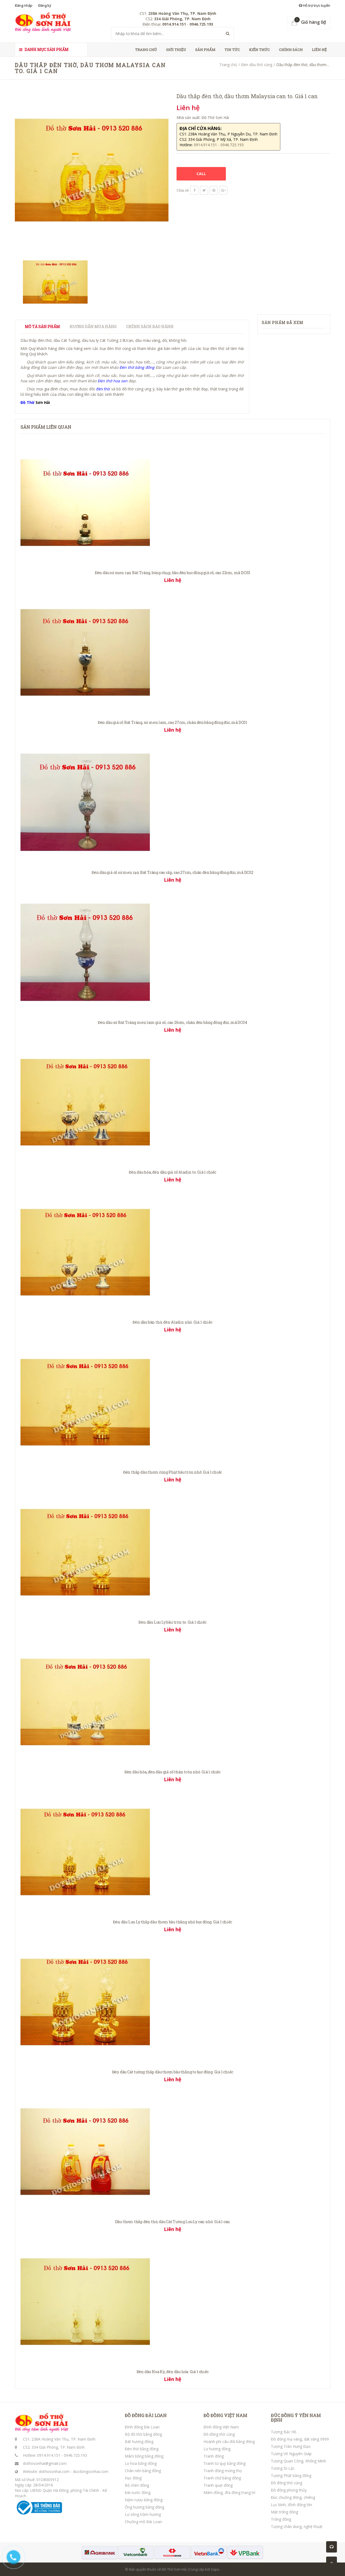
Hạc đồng (133, 2477)
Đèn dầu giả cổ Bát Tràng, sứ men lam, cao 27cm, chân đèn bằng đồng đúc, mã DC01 (172, 722)
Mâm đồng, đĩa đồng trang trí (229, 2492)
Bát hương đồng (139, 2441)
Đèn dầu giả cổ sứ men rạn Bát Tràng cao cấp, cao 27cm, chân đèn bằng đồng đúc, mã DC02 (172, 872)
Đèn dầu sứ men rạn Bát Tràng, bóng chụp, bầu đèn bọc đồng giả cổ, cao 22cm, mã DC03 (172, 572)
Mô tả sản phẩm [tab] (42, 326)
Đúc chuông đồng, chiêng (293, 2497)
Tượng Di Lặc (283, 2468)
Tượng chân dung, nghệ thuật (297, 2526)
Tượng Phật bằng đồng (291, 2475)
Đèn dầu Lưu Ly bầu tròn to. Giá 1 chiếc (172, 1622)
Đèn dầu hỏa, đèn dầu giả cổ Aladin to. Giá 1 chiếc (172, 1172)
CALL (201, 173)
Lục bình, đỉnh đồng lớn (291, 2504)
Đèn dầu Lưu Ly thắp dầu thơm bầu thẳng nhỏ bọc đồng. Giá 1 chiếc (172, 1921)
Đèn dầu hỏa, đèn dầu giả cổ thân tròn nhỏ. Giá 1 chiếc (172, 1771)
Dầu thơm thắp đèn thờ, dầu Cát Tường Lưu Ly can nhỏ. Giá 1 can (172, 2221)
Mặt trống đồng (284, 2511)
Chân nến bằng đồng (143, 2470)
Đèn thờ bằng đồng (141, 2448)
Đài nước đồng (137, 2492)
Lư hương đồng (216, 2448)
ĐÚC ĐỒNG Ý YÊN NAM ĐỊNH (296, 2417)
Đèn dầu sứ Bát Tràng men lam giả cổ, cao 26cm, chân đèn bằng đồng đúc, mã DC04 (172, 1022)
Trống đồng (281, 2519)
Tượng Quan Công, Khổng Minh (298, 2460)
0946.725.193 (75, 2455)
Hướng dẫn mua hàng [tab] (93, 326)
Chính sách (291, 49)
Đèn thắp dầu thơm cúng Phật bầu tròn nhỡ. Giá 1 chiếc (172, 1472)
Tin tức (232, 49)
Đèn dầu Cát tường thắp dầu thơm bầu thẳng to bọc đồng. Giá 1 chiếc (172, 2071)
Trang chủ (146, 49)
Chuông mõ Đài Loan (143, 2521)
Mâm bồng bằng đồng (144, 2456)
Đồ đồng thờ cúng (219, 2434)
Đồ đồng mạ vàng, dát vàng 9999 (300, 2439)
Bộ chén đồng (137, 2485)
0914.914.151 (48, 2455)
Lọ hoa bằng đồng (141, 2463)
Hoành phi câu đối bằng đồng (229, 2441)
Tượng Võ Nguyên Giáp (291, 2453)
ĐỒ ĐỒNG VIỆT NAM (225, 2415)
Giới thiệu (176, 49)
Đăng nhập (23, 5)
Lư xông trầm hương (143, 2514)
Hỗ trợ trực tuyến (314, 5)
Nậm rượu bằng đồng (144, 2499)
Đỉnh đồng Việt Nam (221, 2427)
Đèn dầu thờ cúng (256, 64)
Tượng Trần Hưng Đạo (290, 2446)
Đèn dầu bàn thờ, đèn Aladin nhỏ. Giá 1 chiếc (172, 1322)
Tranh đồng (213, 2456)
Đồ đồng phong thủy (289, 2490)
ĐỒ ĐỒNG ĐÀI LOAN (146, 2415)
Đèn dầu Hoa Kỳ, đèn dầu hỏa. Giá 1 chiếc (173, 2371)
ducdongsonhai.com (90, 2471)
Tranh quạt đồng (218, 2485)
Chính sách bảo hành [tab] (150, 326)
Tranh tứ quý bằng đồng (224, 2463)
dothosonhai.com (54, 2471)
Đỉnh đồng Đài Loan (142, 2427)
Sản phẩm (205, 49)
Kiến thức (259, 49)
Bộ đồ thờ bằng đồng (143, 2434)
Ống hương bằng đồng (144, 2507)
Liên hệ (319, 49)
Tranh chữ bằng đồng (222, 2477)
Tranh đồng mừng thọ (222, 2470)
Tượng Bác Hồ (283, 2431)
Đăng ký (44, 5)
